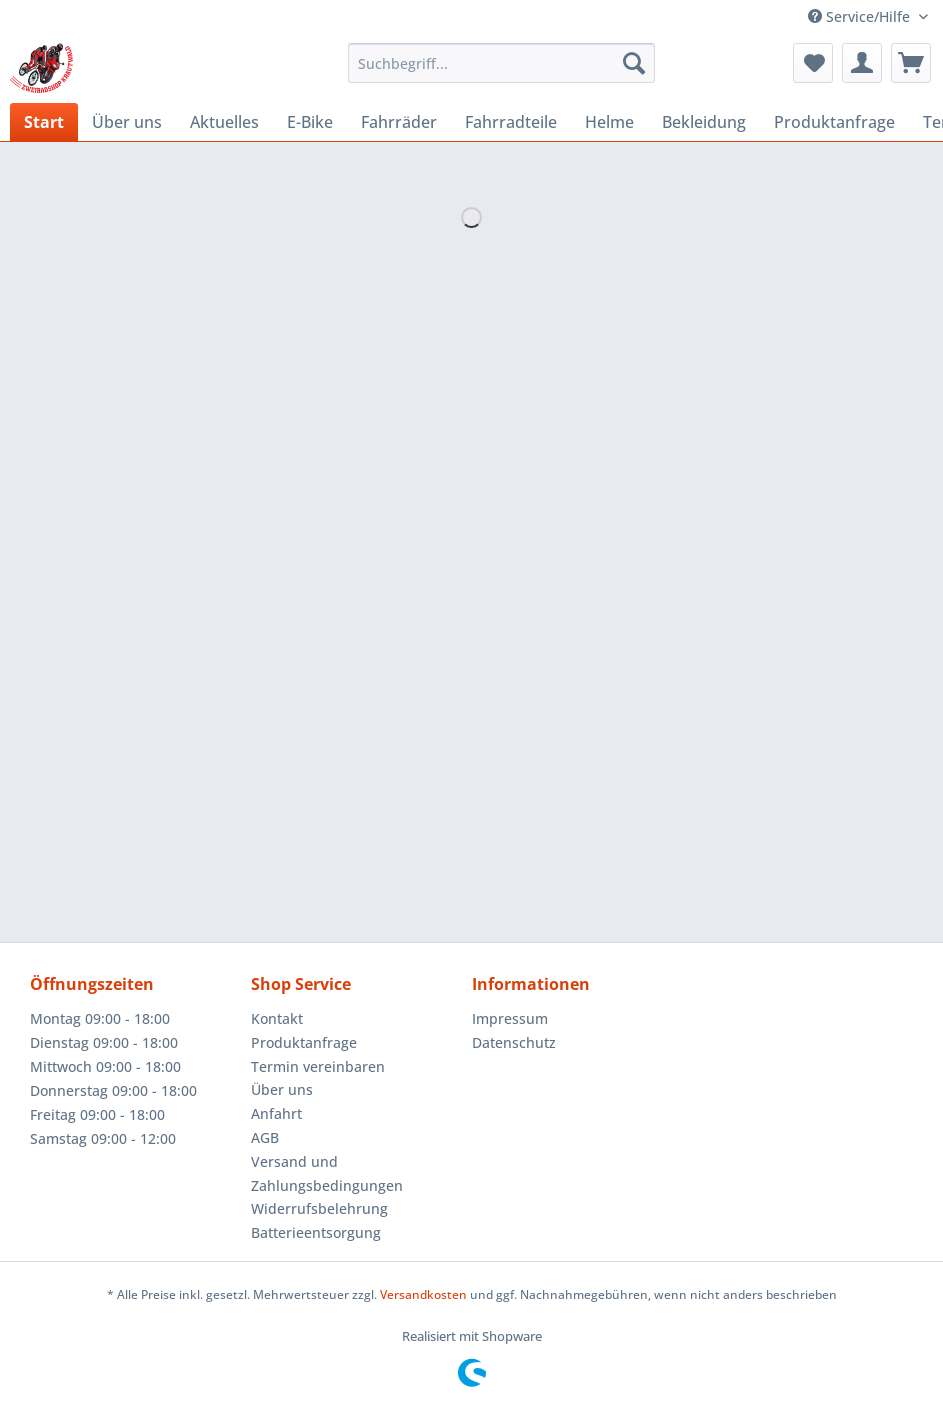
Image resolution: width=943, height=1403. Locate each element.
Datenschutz (514, 1042)
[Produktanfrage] (834, 122)
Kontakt (277, 1018)
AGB (265, 1137)
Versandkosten (423, 1294)
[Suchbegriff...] (501, 63)
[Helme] (609, 122)
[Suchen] (634, 63)
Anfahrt (276, 1113)
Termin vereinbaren (318, 1066)
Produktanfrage (304, 1042)
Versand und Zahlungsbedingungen (327, 1173)
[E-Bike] (310, 122)
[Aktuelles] (224, 122)
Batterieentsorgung (316, 1232)
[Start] (44, 122)
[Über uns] (127, 122)
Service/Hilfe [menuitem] (861, 16)
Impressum (510, 1018)
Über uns (282, 1089)
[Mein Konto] (862, 63)
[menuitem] (501, 72)
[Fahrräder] (399, 122)
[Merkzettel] (813, 63)
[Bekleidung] (704, 122)
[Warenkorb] (911, 63)
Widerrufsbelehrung (319, 1208)
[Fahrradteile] (511, 122)
